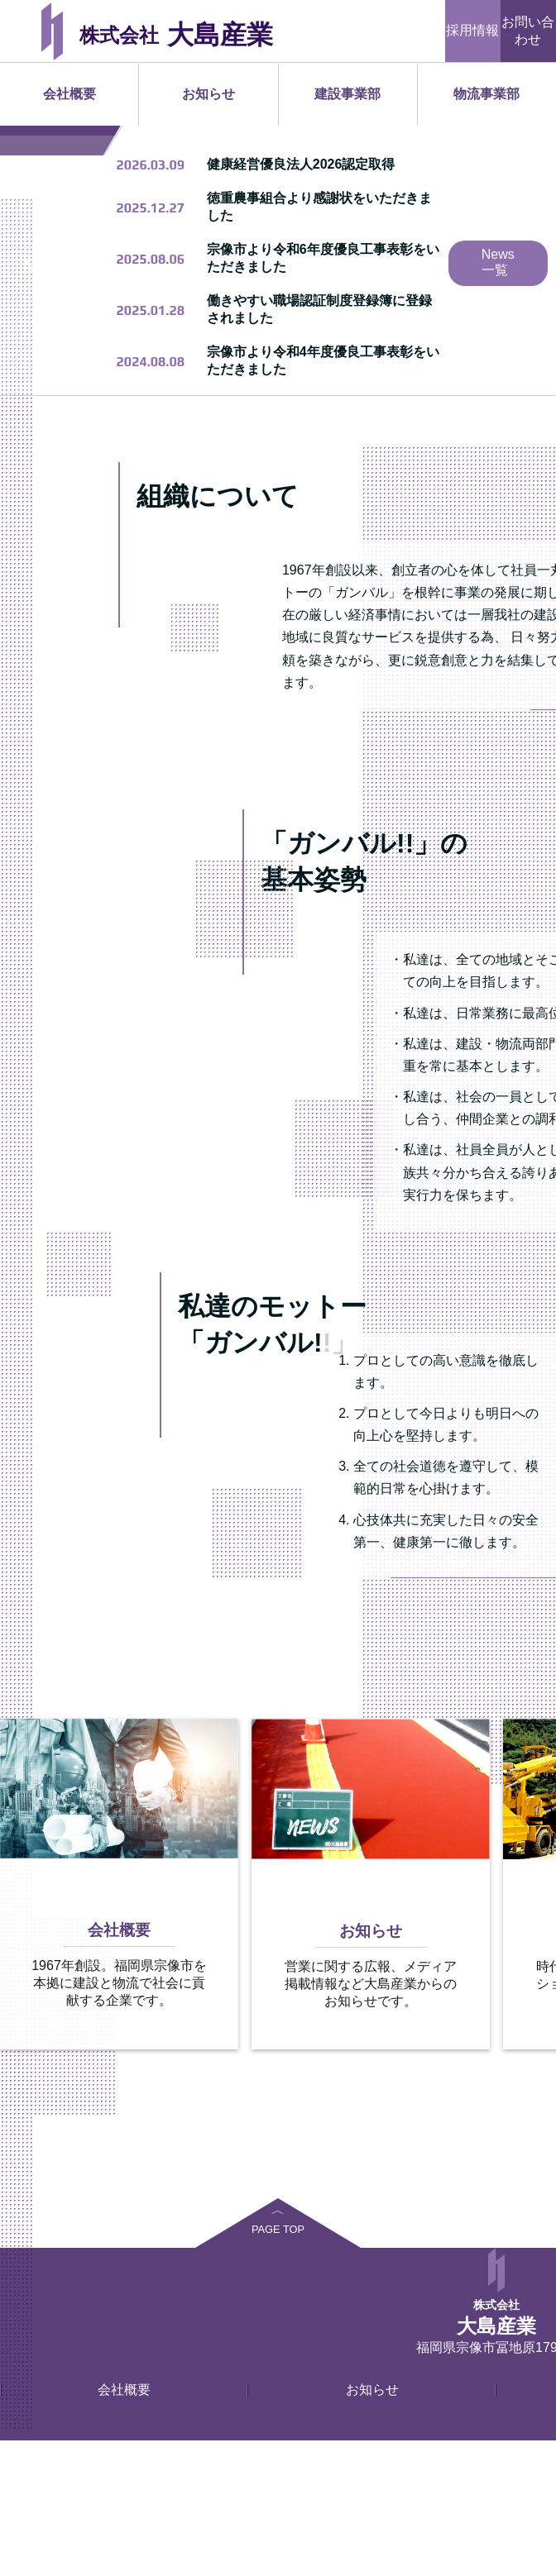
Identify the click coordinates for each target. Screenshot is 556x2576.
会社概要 (69, 94)
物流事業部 (486, 94)
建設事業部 (347, 94)
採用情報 (472, 30)
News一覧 (498, 398)
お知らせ (208, 94)
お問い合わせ (527, 30)
